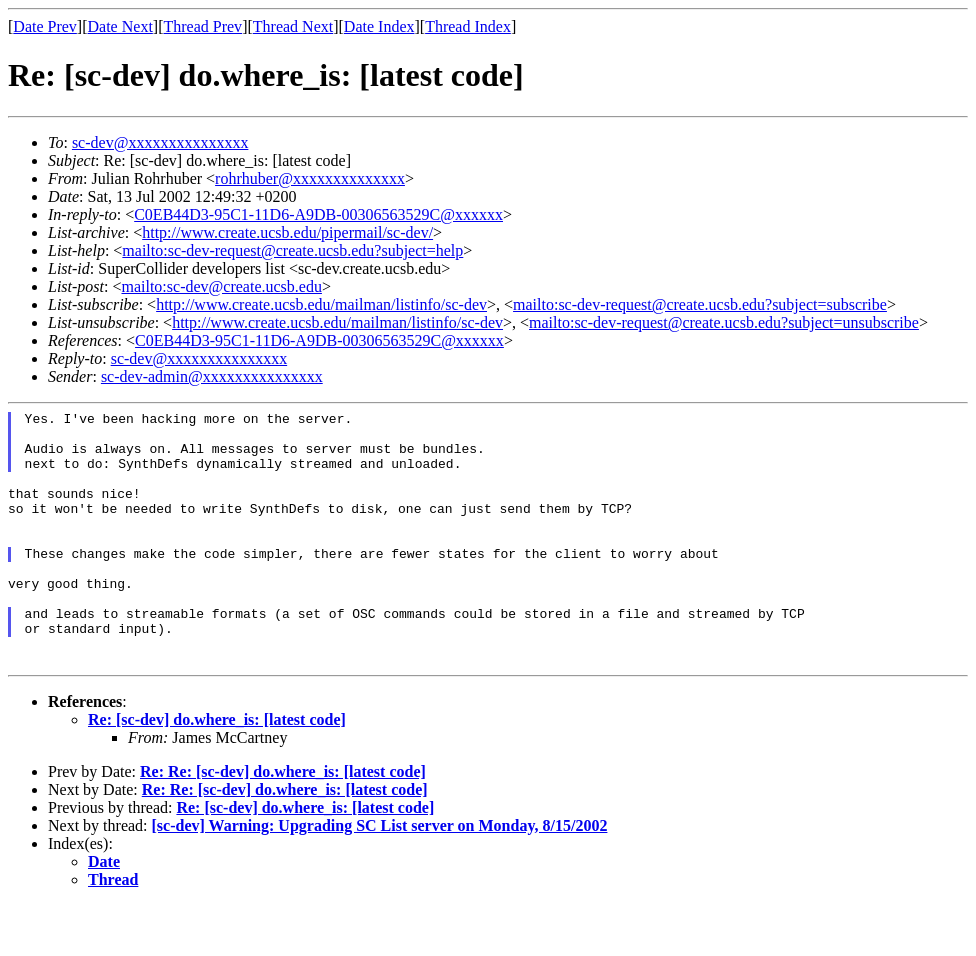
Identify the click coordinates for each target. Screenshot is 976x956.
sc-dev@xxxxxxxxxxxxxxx (160, 142)
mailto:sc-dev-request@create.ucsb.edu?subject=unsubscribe (724, 322)
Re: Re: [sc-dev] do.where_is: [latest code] (283, 822)
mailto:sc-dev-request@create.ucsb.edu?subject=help (292, 250)
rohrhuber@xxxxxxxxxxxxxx (310, 178)
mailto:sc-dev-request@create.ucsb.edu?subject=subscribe (700, 304)
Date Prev (45, 26)
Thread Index (468, 26)
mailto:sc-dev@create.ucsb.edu (221, 286)
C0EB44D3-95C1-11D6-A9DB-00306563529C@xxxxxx (318, 214)
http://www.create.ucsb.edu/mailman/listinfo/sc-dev (321, 304)
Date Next (120, 26)
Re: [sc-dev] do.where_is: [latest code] (217, 770)
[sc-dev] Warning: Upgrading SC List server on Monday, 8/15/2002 (380, 876)
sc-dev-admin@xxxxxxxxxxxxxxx (212, 376)
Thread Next (293, 26)
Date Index (379, 26)
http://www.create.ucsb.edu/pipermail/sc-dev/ (287, 232)
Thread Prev (202, 26)
